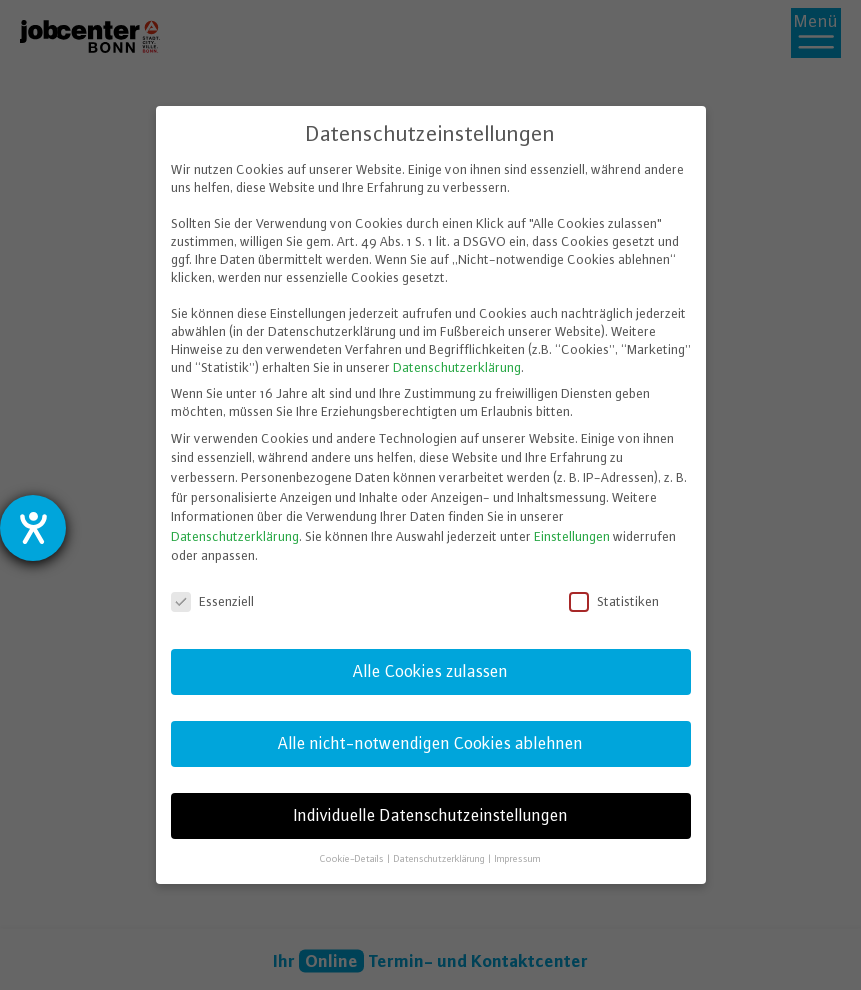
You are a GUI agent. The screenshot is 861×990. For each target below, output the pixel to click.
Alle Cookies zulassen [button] (430, 670)
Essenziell (214, 601)
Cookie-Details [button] (353, 857)
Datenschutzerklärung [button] (440, 857)
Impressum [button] (518, 857)
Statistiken (615, 601)
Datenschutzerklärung (457, 367)
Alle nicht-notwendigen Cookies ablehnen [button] (430, 743)
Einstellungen (572, 535)
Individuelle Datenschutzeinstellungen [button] (431, 815)
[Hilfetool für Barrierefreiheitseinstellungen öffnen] (33, 528)
